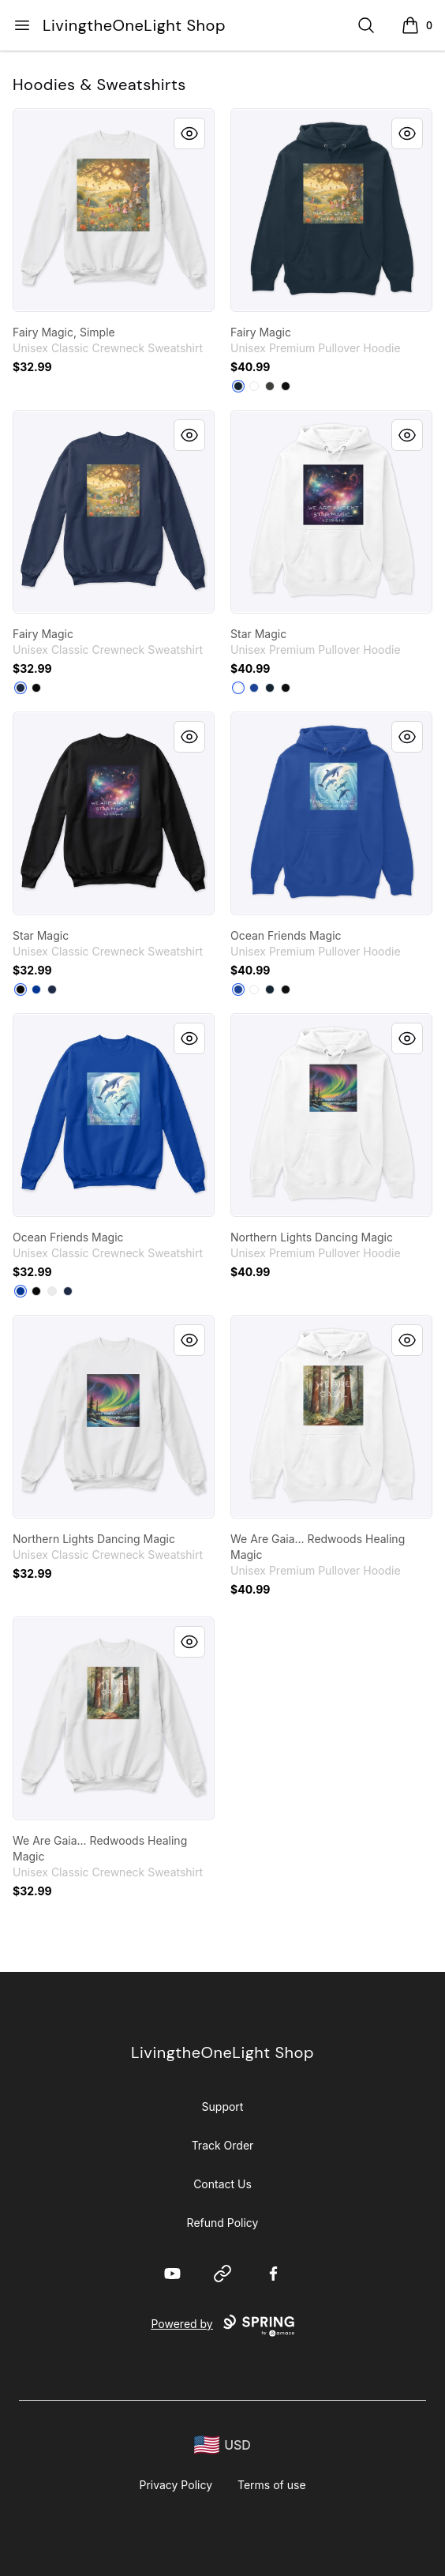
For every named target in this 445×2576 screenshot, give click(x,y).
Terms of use (271, 2485)
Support (223, 2106)
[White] (254, 386)
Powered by (222, 2326)
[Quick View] (189, 133)
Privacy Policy (175, 2485)
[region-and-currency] (222, 2445)
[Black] (285, 386)
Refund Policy (223, 2222)
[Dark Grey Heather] (270, 386)
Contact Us (222, 2184)
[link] (113, 210)
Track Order (223, 2145)
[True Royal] (254, 688)
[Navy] (238, 386)
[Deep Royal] (36, 989)
